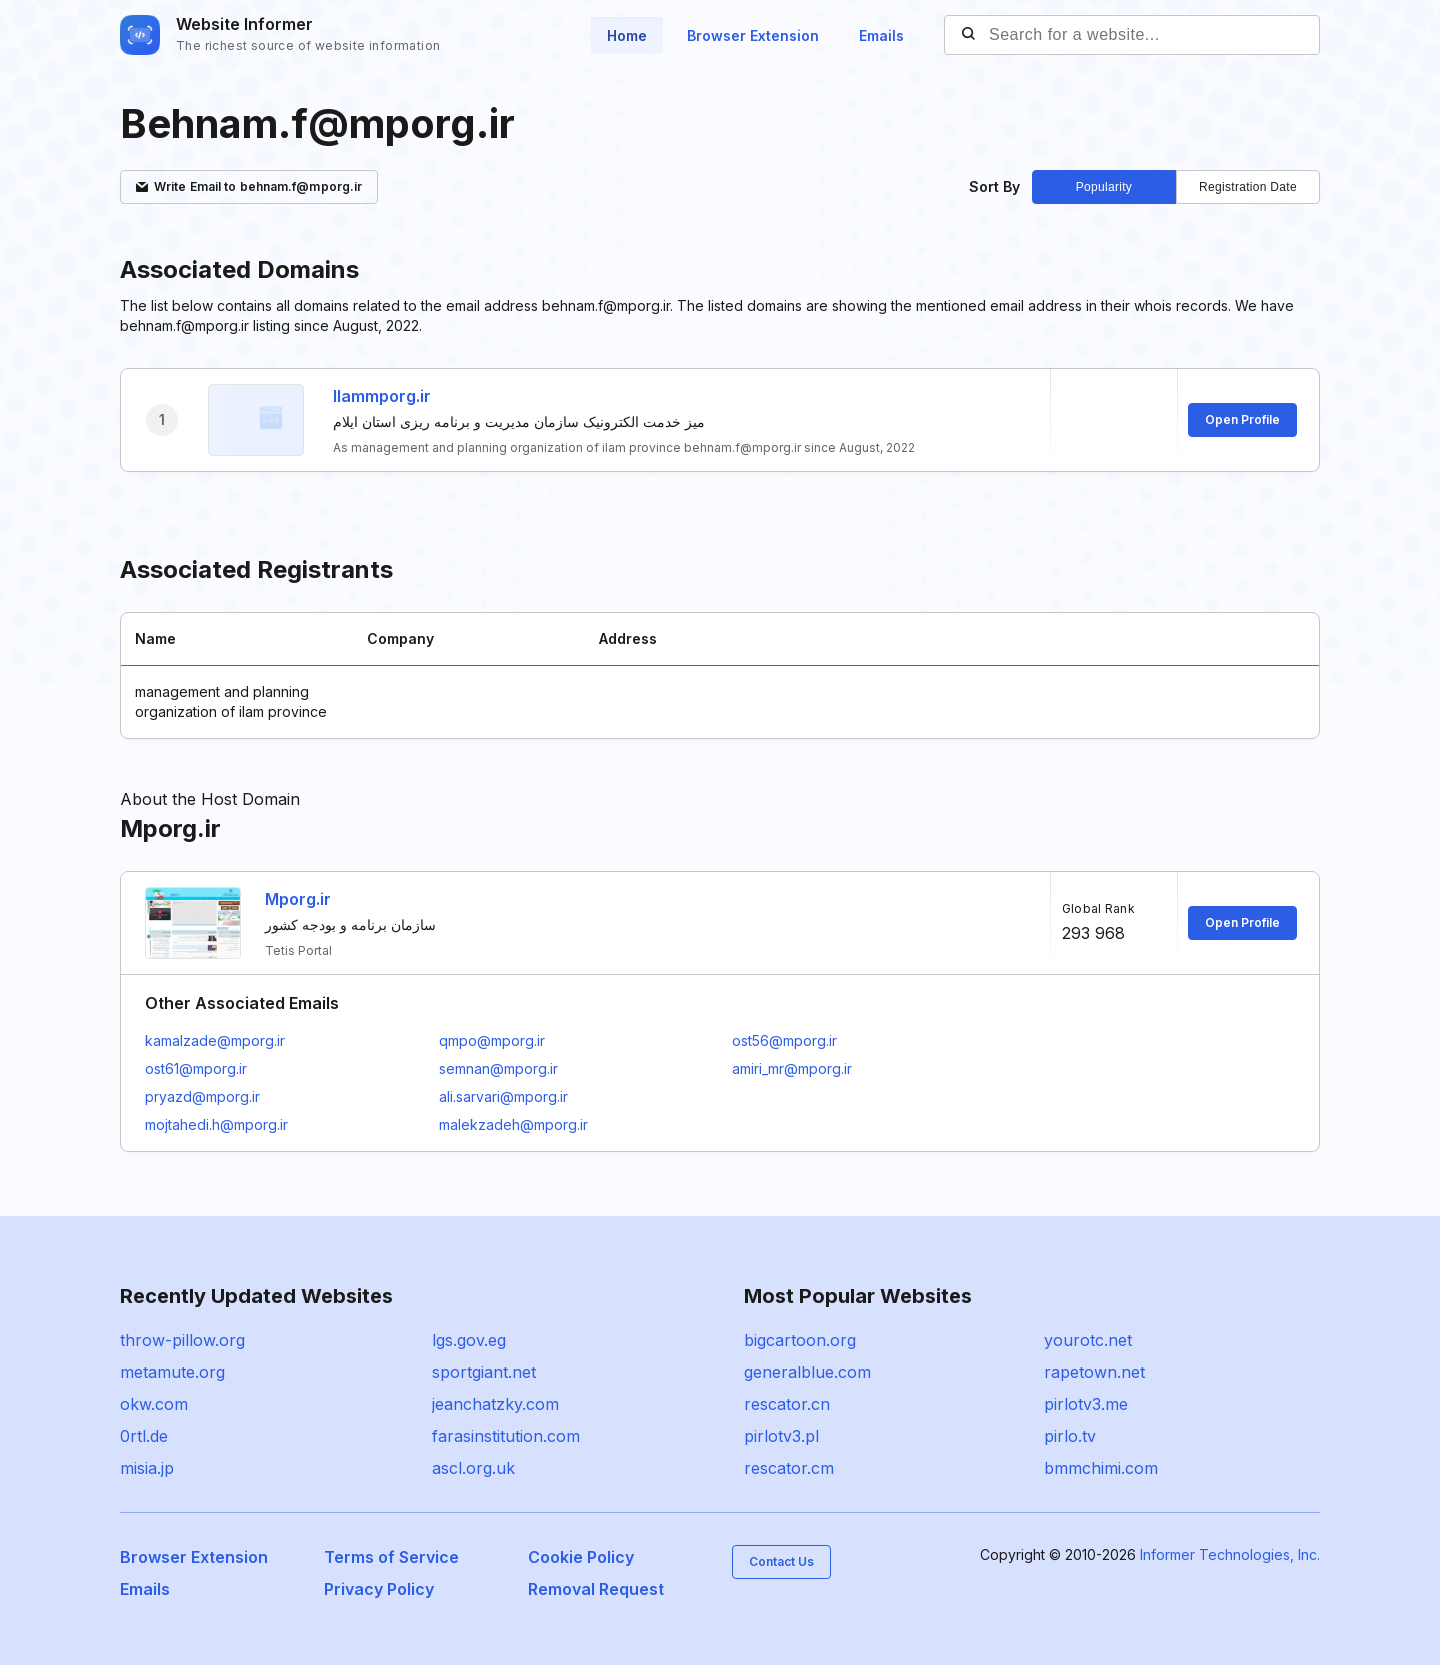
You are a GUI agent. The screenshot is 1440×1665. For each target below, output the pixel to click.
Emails (881, 35)
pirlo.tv (1070, 1436)
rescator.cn (787, 1404)
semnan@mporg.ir (498, 1068)
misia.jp (147, 1468)
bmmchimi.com (1101, 1468)
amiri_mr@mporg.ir (792, 1068)
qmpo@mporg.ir (492, 1040)
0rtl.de (144, 1436)
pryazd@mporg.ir (202, 1096)
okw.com (154, 1404)
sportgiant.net (484, 1372)
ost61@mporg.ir (196, 1068)
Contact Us (781, 1561)
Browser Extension (753, 35)
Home (627, 35)
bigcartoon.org (800, 1340)
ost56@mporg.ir (784, 1040)
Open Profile (1242, 419)
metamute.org (172, 1372)
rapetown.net (1094, 1372)
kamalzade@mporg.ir (215, 1040)
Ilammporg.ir (382, 396)
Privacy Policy (379, 1589)
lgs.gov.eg (469, 1340)
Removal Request (596, 1589)
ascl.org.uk (473, 1468)
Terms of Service (391, 1557)
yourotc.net (1088, 1340)
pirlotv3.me (1086, 1404)
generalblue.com (807, 1372)
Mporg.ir (298, 899)
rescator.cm (789, 1468)
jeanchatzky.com (495, 1404)
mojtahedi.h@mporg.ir (216, 1124)
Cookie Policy (581, 1557)
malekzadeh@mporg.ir (513, 1124)
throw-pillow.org (182, 1340)
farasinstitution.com (506, 1436)
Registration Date (1248, 187)
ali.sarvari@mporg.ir (503, 1096)
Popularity (1104, 187)
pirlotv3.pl (781, 1436)
